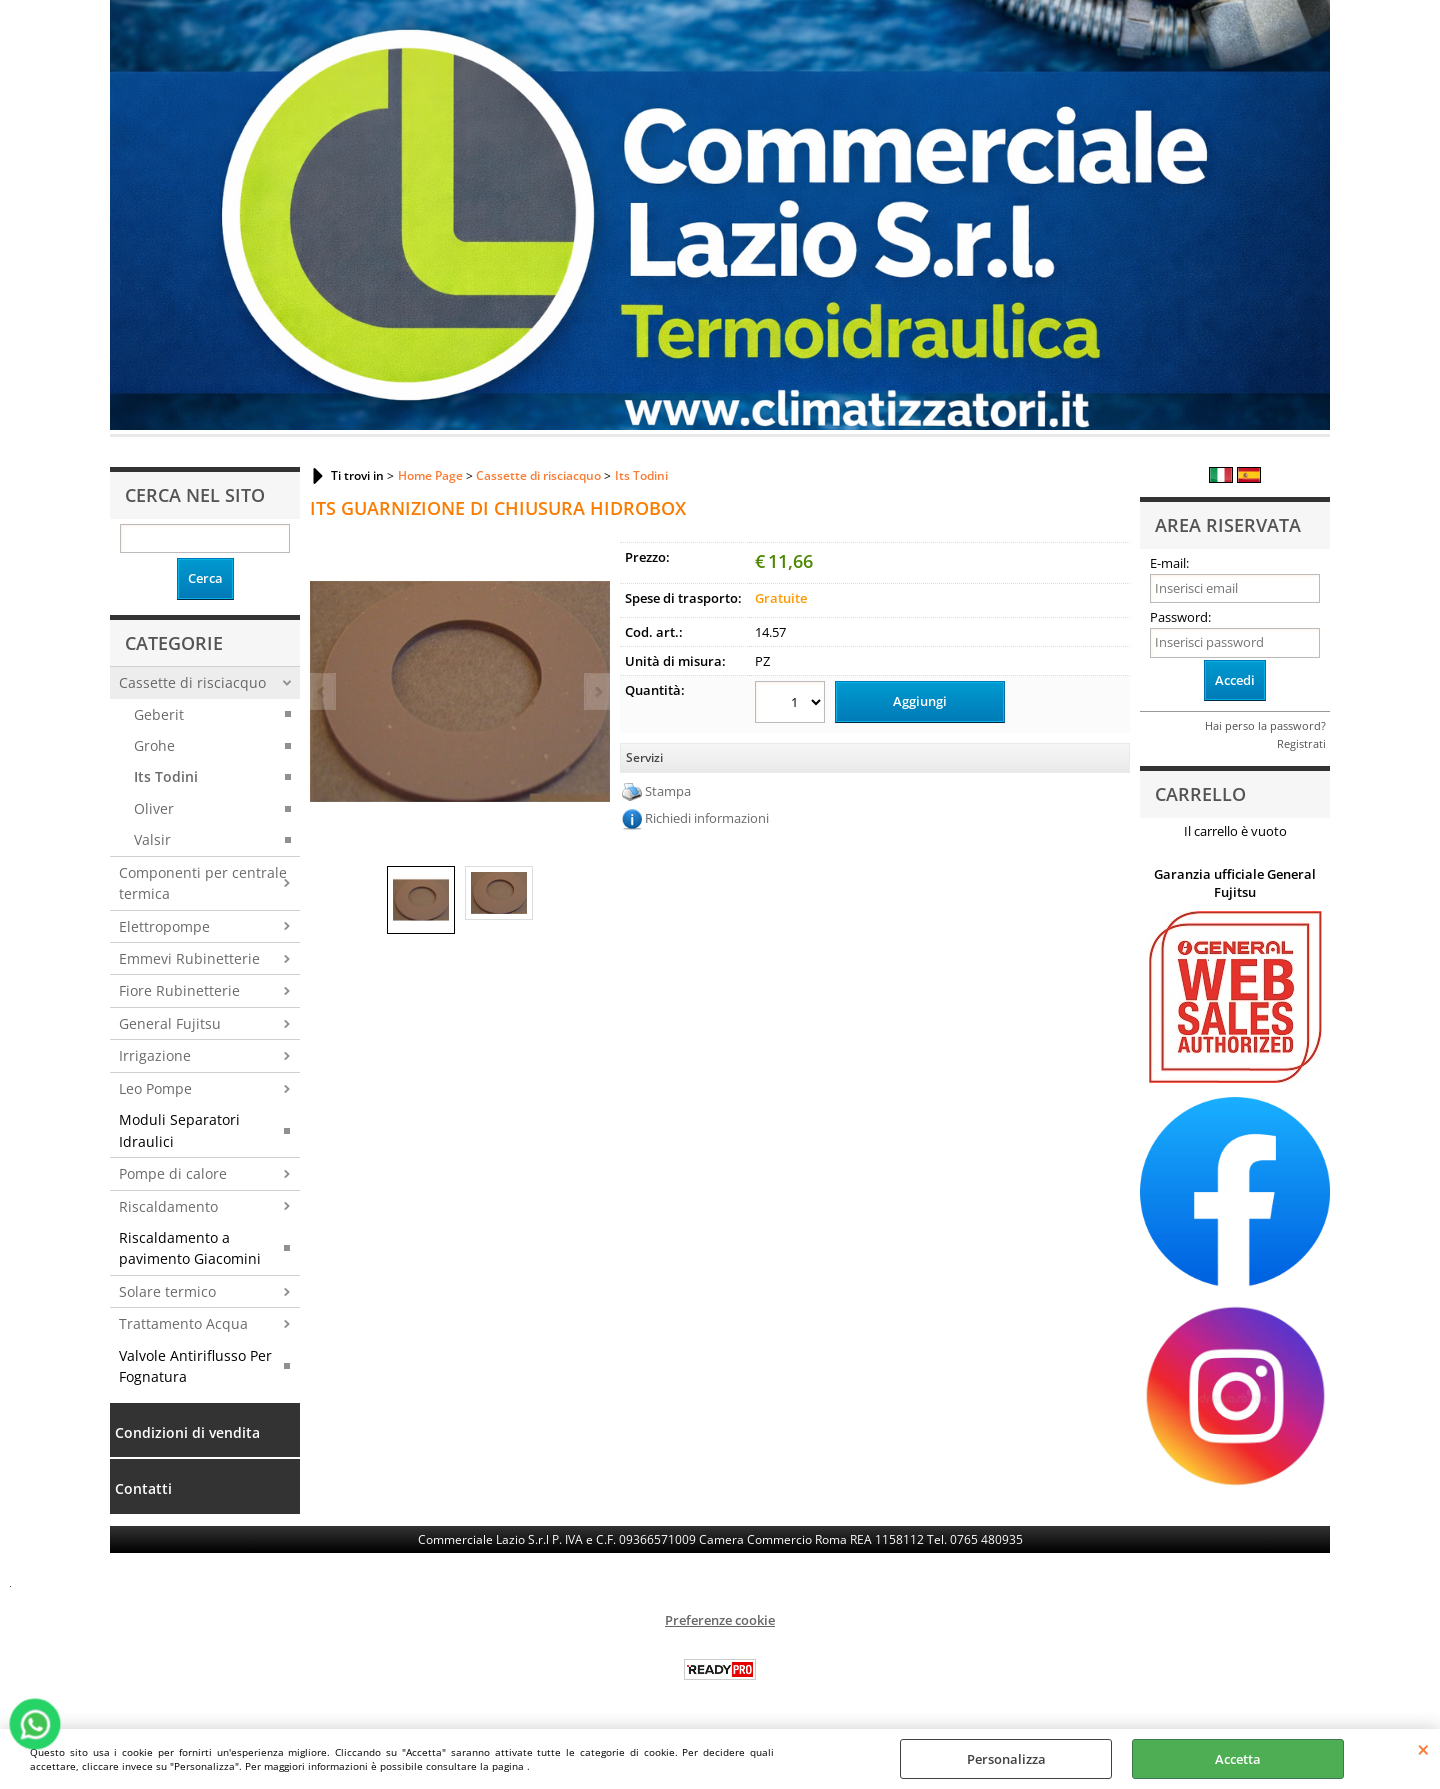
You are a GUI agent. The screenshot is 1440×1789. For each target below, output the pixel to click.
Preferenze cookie (720, 1620)
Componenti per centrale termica (203, 883)
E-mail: (1169, 563)
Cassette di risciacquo (192, 682)
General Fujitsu (170, 1023)
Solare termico (167, 1291)
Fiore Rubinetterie (179, 990)
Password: (1180, 617)
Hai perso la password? (1265, 725)
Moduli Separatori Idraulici (179, 1130)
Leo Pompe (155, 1088)
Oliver (154, 808)
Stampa (668, 791)
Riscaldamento (168, 1206)
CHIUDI (1423, 1749)
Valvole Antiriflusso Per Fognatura (195, 1366)
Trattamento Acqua (183, 1323)
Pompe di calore (173, 1173)
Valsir (152, 839)
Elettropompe (164, 926)
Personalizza (1006, 1759)
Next (597, 691)
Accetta (1238, 1759)
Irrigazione (155, 1055)
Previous (323, 691)
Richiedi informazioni (707, 818)
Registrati (1301, 743)
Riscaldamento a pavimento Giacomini (190, 1248)
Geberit (159, 714)
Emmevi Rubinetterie (189, 958)
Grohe (154, 745)
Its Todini (166, 776)
